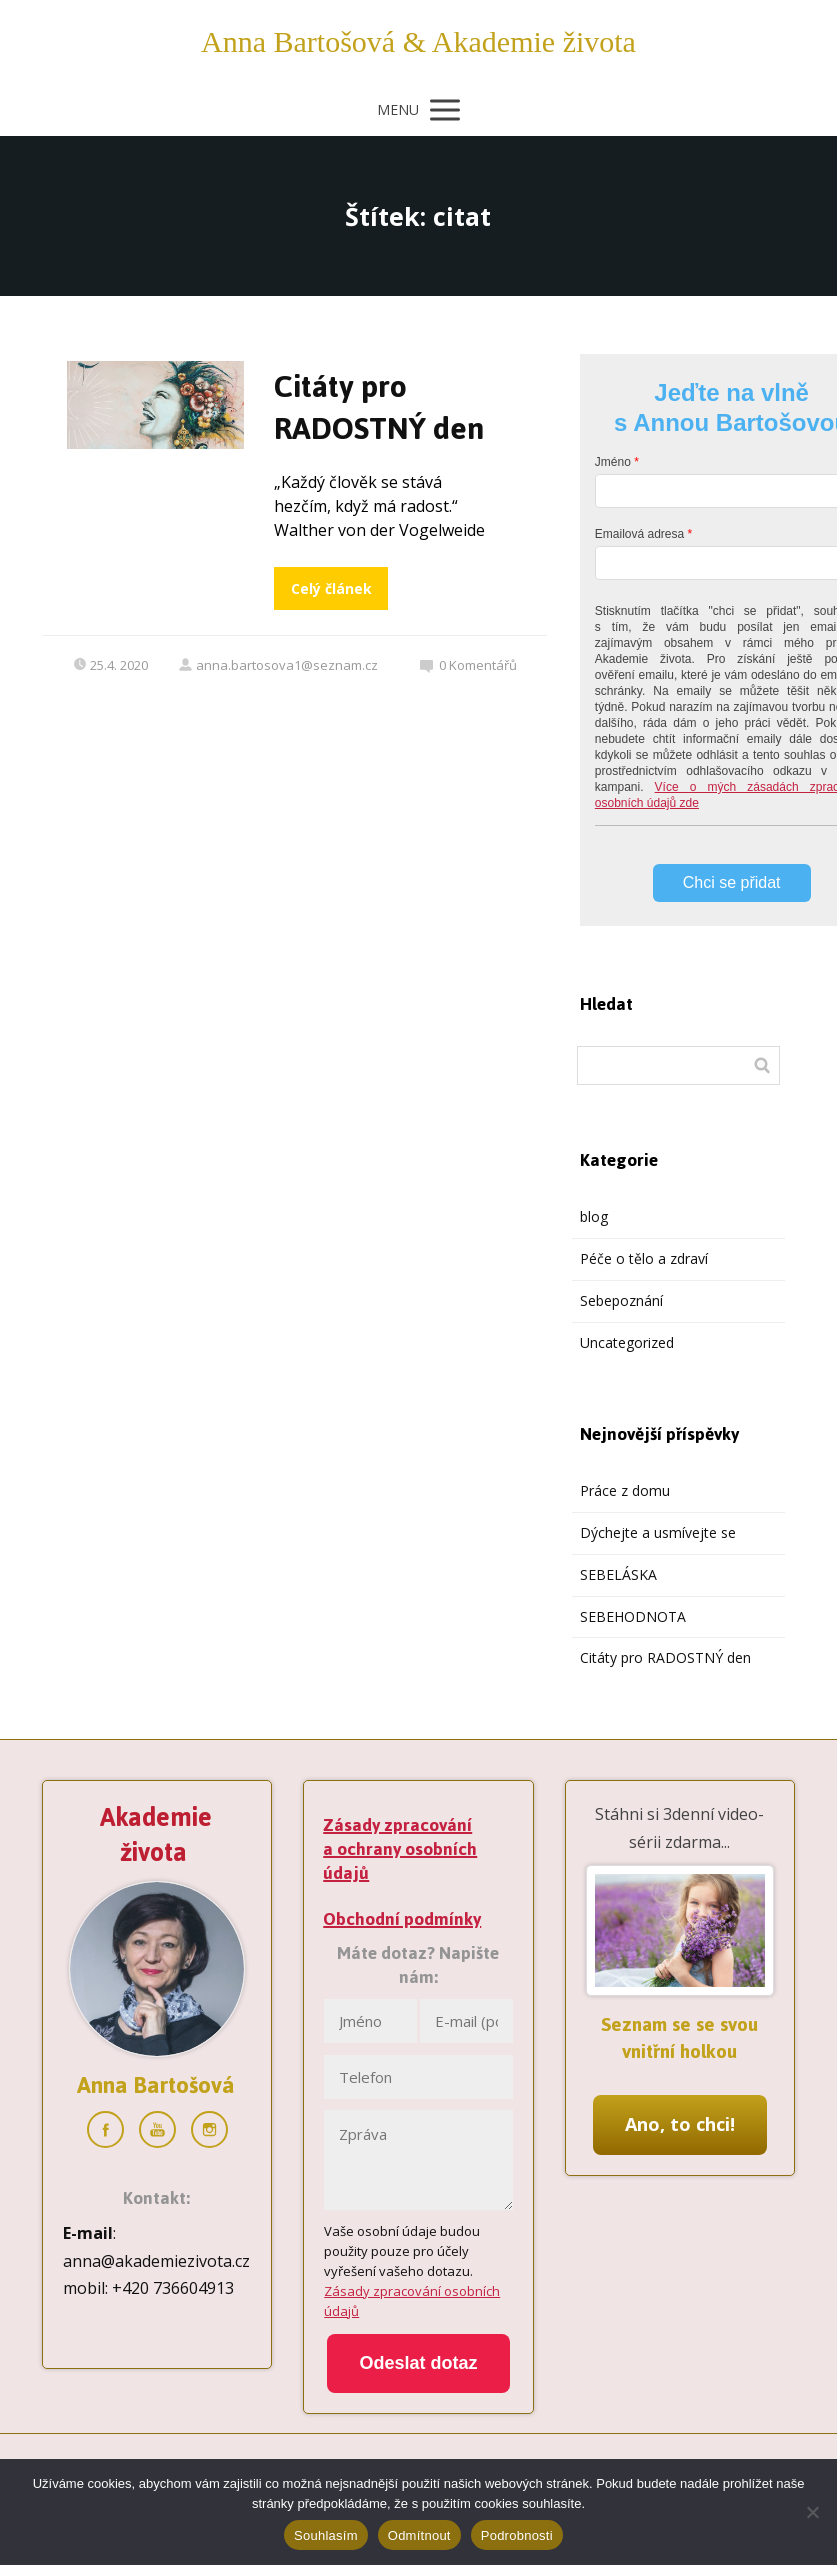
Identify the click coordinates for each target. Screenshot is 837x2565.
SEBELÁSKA (618, 1574)
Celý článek (331, 588)
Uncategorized (627, 1342)
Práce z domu (625, 1490)
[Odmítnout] (812, 2512)
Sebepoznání (621, 1300)
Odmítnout (419, 2535)
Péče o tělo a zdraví (644, 1258)
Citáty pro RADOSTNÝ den (379, 407)
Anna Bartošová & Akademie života (418, 42)
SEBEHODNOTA (633, 1616)
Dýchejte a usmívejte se (658, 1532)
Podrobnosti (517, 2535)
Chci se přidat (732, 882)
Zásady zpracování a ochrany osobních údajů (400, 1849)
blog (594, 1216)
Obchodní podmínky (402, 1919)
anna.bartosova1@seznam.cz (278, 665)
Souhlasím (326, 2535)
